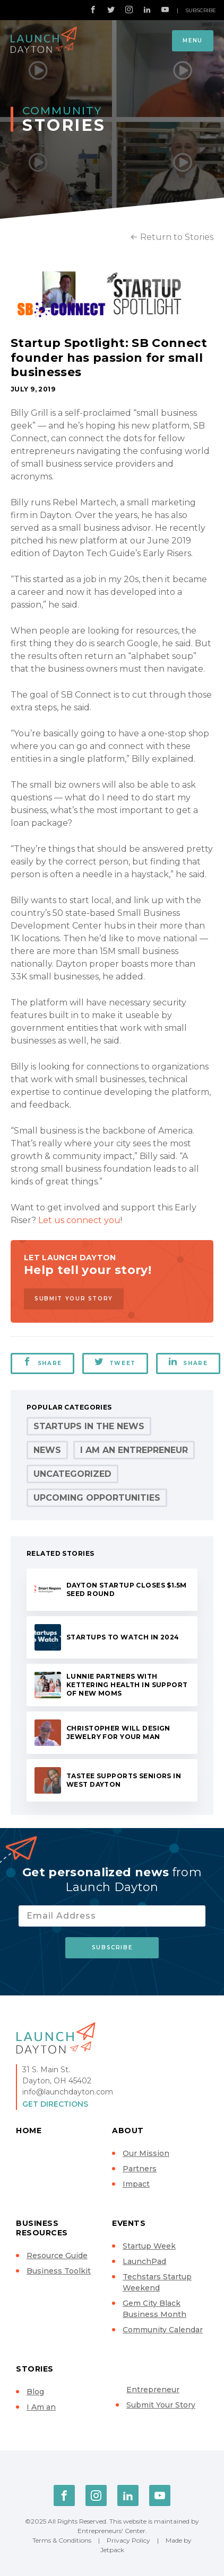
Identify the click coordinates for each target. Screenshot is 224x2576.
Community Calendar (163, 2329)
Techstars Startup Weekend (157, 2282)
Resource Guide (57, 2255)
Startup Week (149, 2246)
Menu (193, 40)
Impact (136, 2184)
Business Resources (42, 2228)
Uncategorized (72, 1474)
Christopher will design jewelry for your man (118, 1732)
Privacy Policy (128, 2540)
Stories (35, 2369)
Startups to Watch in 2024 (122, 1637)
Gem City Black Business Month (154, 2308)
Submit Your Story (74, 1298)
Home (28, 2130)
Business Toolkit (59, 2271)
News (47, 1450)
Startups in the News (88, 1426)
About (128, 2130)
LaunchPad (144, 2261)
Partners (140, 2168)
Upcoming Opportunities (96, 1498)
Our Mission (146, 2153)
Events (128, 2223)
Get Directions (55, 2104)
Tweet (115, 1362)
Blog (35, 2391)
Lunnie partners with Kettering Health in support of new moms (127, 1684)
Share (42, 1362)
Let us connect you (79, 1220)
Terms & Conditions (61, 2540)
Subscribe (200, 10)
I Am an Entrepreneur (134, 1450)
